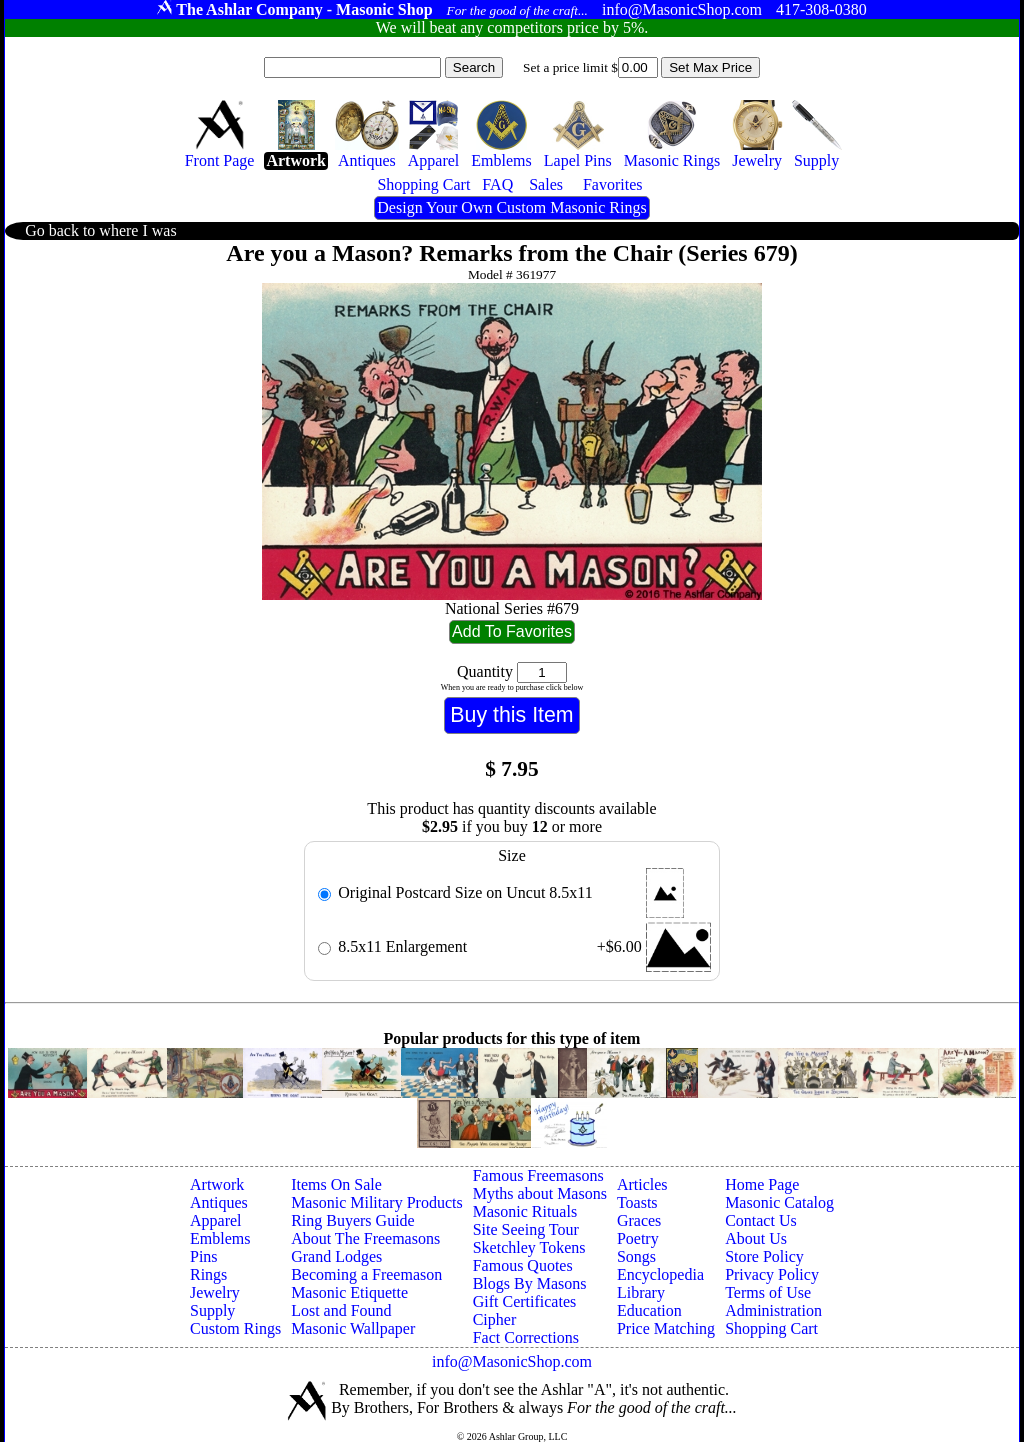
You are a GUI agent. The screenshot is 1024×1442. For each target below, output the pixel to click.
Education (649, 1310)
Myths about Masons (540, 1193)
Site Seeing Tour (526, 1229)
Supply (212, 1310)
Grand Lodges (336, 1256)
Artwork (217, 1184)
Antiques (219, 1202)
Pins (204, 1256)
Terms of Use (768, 1292)
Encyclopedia (660, 1274)
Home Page (762, 1184)
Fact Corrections (526, 1337)
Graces (639, 1220)
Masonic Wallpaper (353, 1328)
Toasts (637, 1202)
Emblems (220, 1238)
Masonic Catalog (779, 1202)
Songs (636, 1256)
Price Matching (666, 1328)
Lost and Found (341, 1310)
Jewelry (215, 1292)
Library (641, 1292)
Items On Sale (336, 1184)
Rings (208, 1274)
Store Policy (764, 1256)
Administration (773, 1310)
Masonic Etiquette (349, 1292)
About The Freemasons (365, 1238)
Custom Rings (235, 1328)
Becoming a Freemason (366, 1274)
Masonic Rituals (525, 1211)
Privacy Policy (772, 1274)
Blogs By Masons (530, 1283)
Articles (642, 1184)
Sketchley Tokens (529, 1247)
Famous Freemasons (538, 1175)
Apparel (216, 1220)
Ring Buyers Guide (353, 1220)
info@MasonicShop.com (512, 1361)
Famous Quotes (523, 1265)
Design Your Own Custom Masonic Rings (511, 207)
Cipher (495, 1319)
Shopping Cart (771, 1328)
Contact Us (761, 1220)
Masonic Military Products (377, 1202)
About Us (756, 1238)
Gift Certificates (525, 1301)
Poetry (638, 1238)
